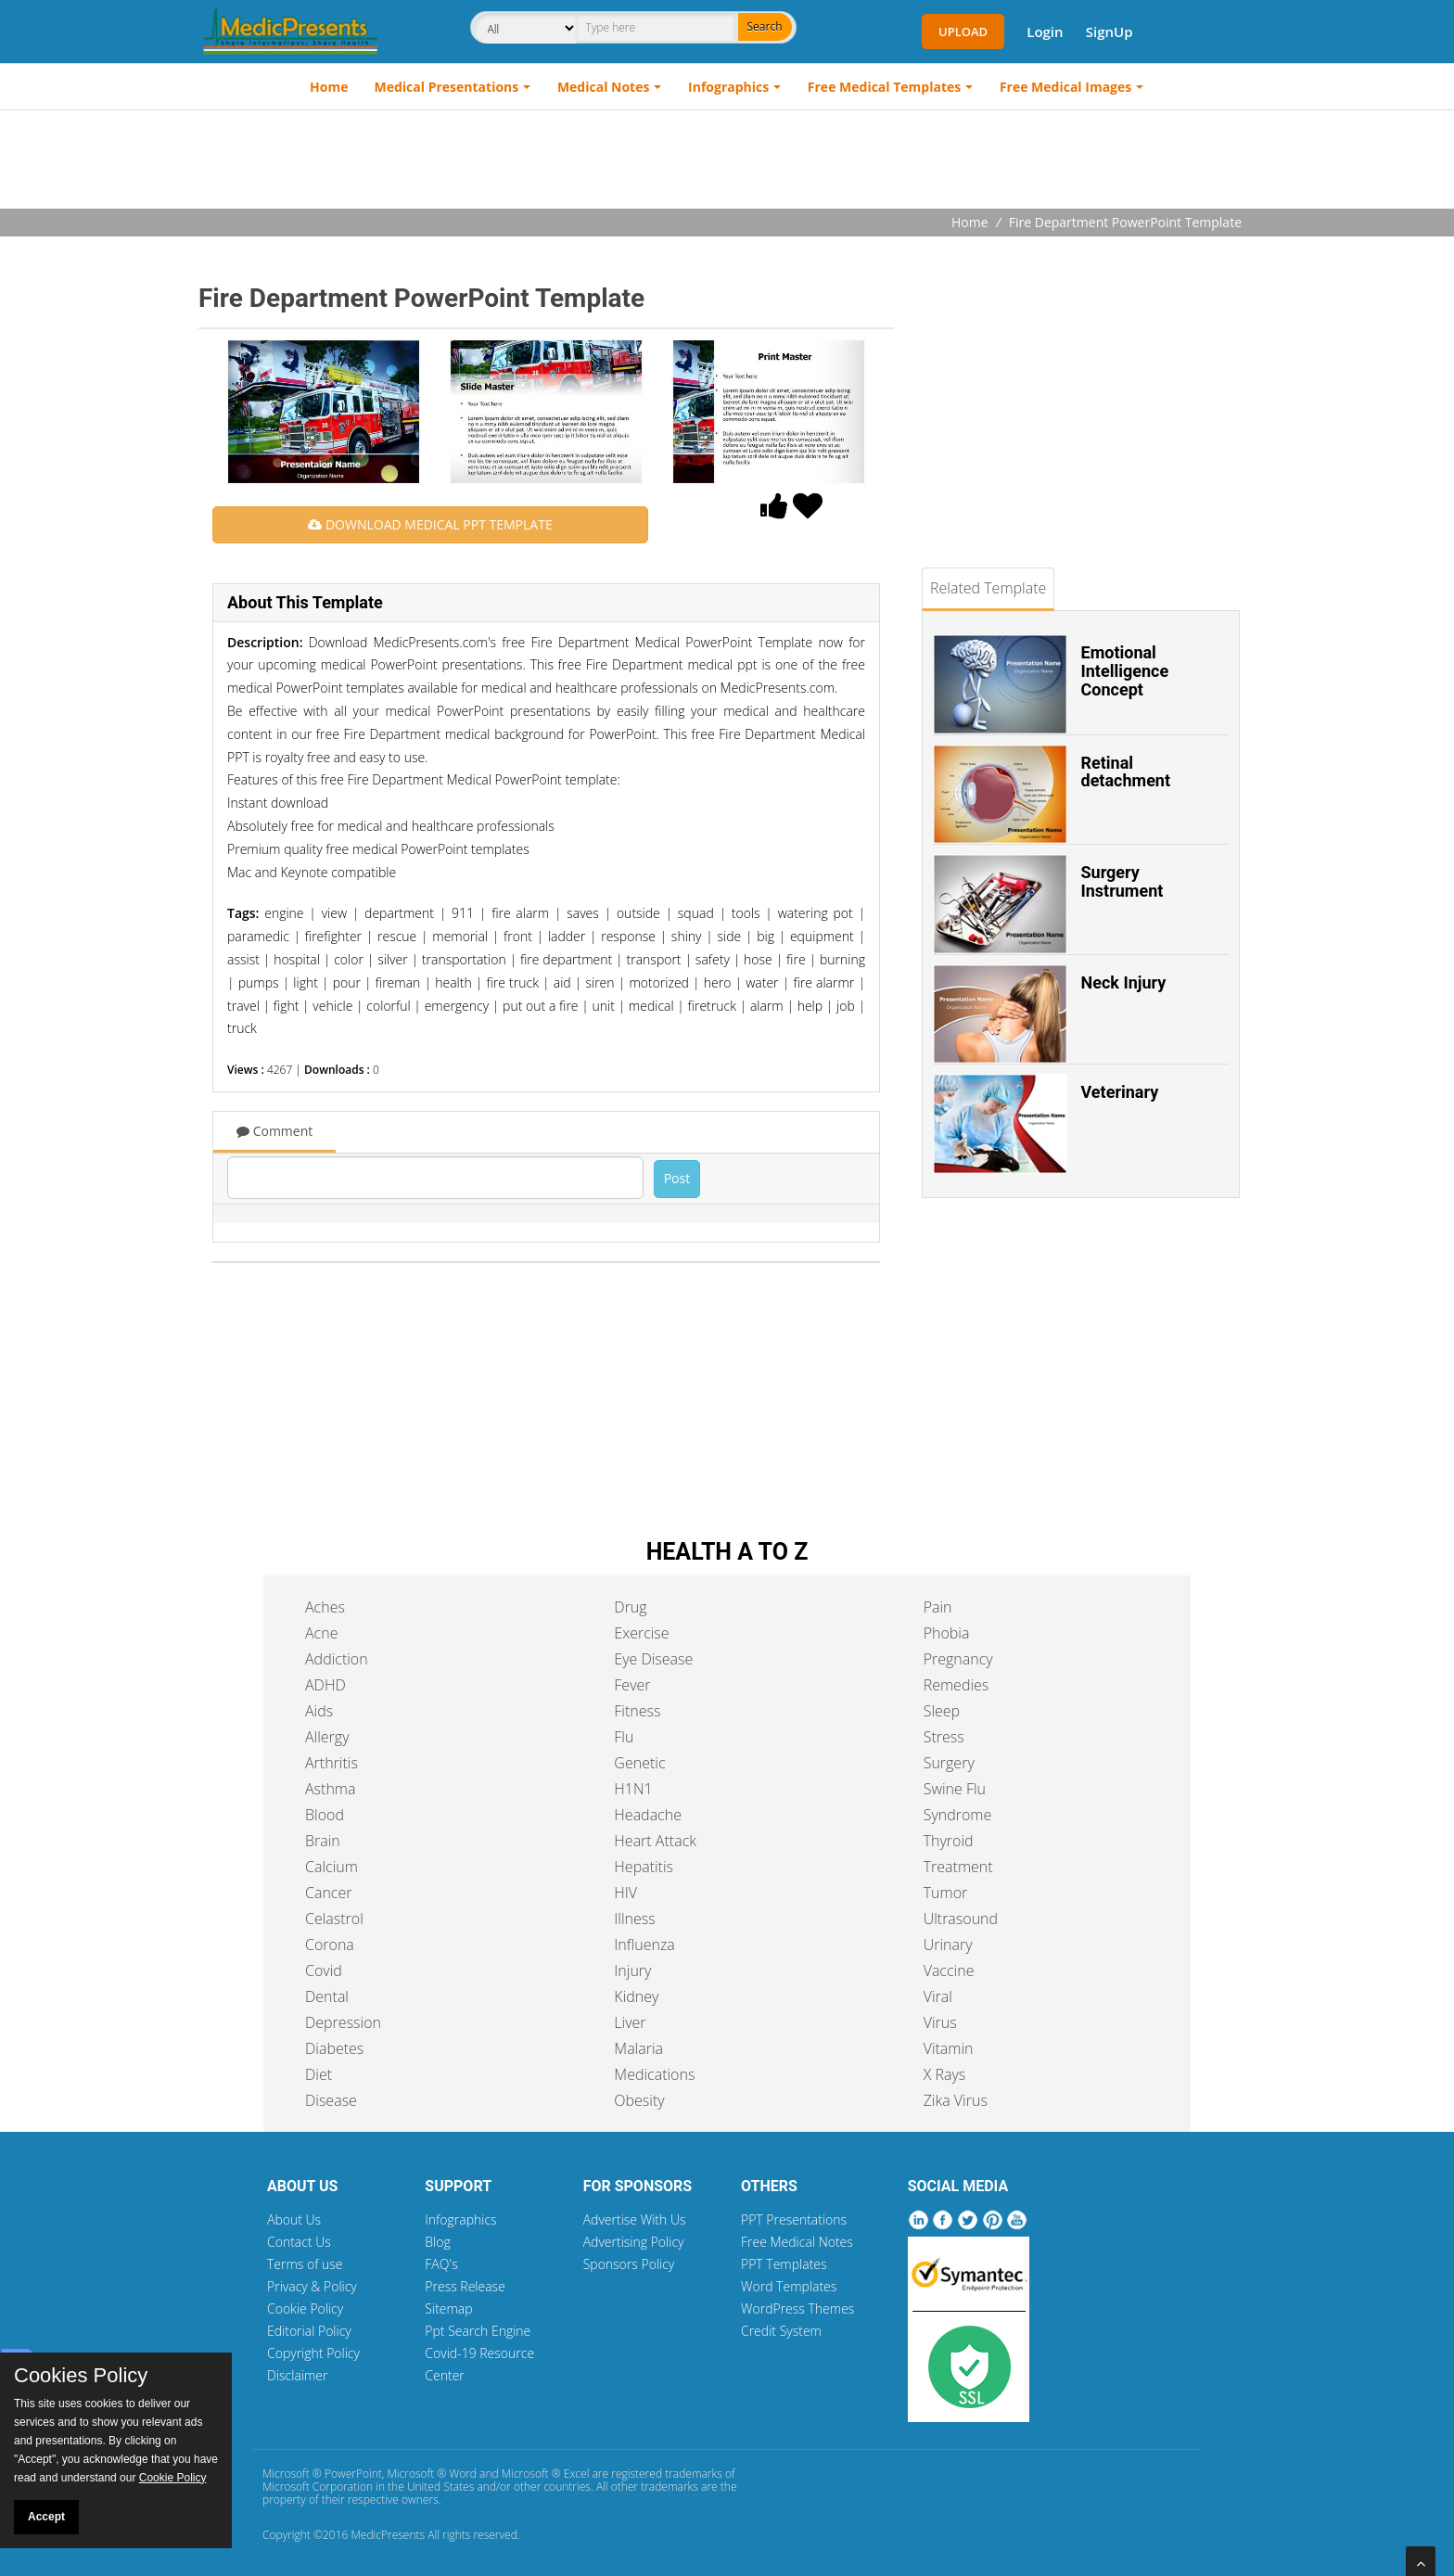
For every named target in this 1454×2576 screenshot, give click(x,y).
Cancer (328, 1892)
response (628, 936)
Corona (329, 1944)
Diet (318, 2074)
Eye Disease (653, 1659)
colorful (388, 1005)
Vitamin (949, 2048)
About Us (294, 2219)
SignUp (1109, 31)
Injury (632, 1970)
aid (562, 982)
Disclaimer (297, 2375)
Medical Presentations (447, 87)
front (518, 936)
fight (287, 1005)
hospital (297, 959)
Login (1045, 31)
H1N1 (633, 1789)
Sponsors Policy (629, 2264)
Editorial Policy (309, 2331)
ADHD (325, 1685)
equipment (822, 936)
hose (758, 959)
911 (463, 913)
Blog (437, 2242)
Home (329, 87)
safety (712, 959)
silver (392, 959)
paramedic (258, 936)
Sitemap (448, 2308)
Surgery (949, 1763)
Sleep (942, 1711)
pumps (258, 982)
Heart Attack (655, 1840)
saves (583, 913)
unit (603, 1005)
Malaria (638, 2048)
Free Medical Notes (797, 2242)
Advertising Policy (633, 2242)
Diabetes (334, 2048)
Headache (648, 1814)
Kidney (636, 1996)
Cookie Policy (305, 2308)
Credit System (781, 2331)
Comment (274, 1131)
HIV (625, 1892)
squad (696, 913)
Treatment (958, 1866)
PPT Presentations (794, 2219)
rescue (396, 936)
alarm (767, 1005)
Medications (654, 2074)
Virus (940, 2022)
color (349, 959)
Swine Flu (955, 1789)
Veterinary (1120, 1092)
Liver (629, 2022)
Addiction (336, 1659)
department (399, 913)
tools (746, 913)
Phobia (947, 1633)
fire (796, 959)
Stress (944, 1737)
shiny (686, 936)
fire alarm (520, 913)
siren (599, 982)
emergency (457, 1005)
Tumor (946, 1892)
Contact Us (299, 2242)
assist (243, 959)
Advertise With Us (634, 2219)
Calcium (331, 1866)
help (810, 1005)
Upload (963, 31)
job (845, 1005)
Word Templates (788, 2286)
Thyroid (949, 1840)
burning (842, 959)
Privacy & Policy (312, 2286)
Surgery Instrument (1122, 881)
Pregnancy (958, 1659)
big (765, 936)
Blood (324, 1814)
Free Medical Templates (884, 87)
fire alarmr (823, 982)
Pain (938, 1607)
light (305, 982)
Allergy (327, 1737)
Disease (331, 2100)
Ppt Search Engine (477, 2331)
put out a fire (540, 1005)
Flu (623, 1737)
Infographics (728, 87)
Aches (325, 1607)
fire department (566, 959)
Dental (327, 1996)
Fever (632, 1685)
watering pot (815, 913)
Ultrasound (961, 1918)
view (334, 913)
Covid (323, 1970)
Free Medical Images (1065, 87)
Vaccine (949, 1970)
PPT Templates (784, 2264)
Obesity (639, 2100)
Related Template (988, 588)
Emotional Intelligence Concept (1125, 671)
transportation (464, 959)
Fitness (637, 1711)
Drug (630, 1607)
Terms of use (305, 2264)
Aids (319, 1711)
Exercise (641, 1633)
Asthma (330, 1789)
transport (654, 959)
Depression (343, 2022)
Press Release (465, 2286)
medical (651, 1005)
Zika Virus (956, 2100)
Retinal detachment (1126, 772)
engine (283, 913)
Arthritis (331, 1763)
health (453, 982)
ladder (566, 936)
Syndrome (958, 1814)
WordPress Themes (797, 2308)
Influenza (644, 1944)
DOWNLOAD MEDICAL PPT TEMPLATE (430, 524)
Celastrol (334, 1918)
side (729, 936)
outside (638, 913)
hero (718, 982)
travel (243, 1005)
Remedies (956, 1685)
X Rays (945, 2074)
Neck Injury (1124, 982)
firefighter (333, 936)
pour (347, 982)
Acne (321, 1633)
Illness (634, 1918)
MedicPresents (388, 2535)
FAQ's (441, 2264)
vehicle (332, 1005)
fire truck (512, 982)
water (762, 982)
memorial (460, 936)
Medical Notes (603, 87)
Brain (322, 1840)
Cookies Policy (80, 2375)
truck (242, 1028)
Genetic (639, 1763)
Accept (46, 2516)
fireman (398, 982)
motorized (659, 982)
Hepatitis (643, 1866)
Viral (938, 1996)
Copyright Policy (313, 2353)
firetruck (712, 1005)
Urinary (948, 1944)
